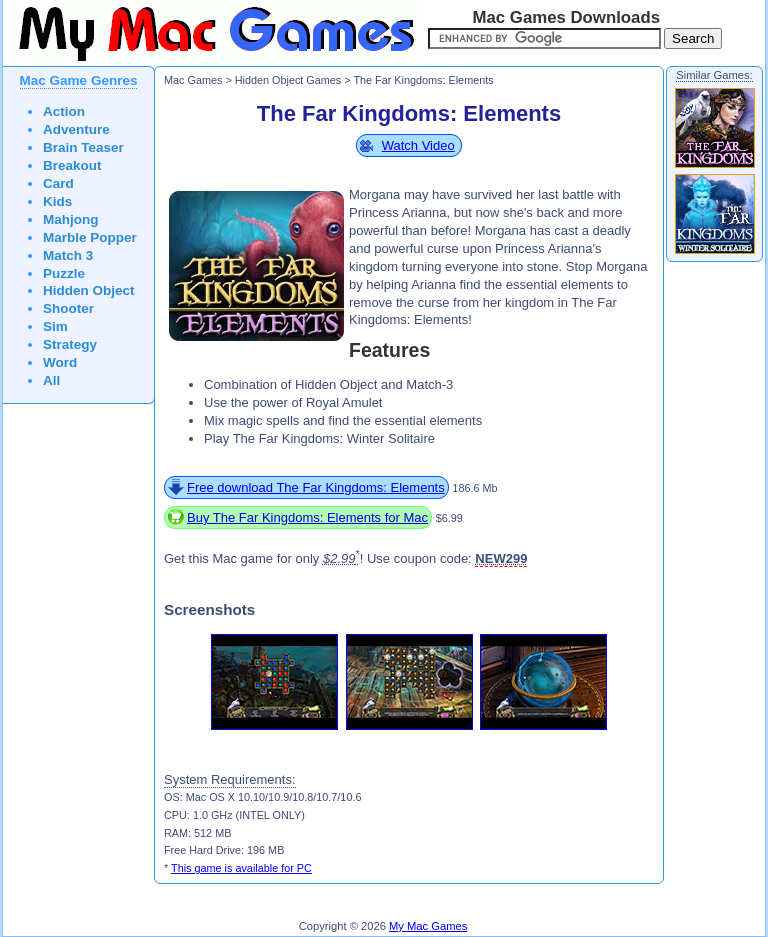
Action (64, 111)
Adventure (76, 129)
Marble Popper (90, 237)
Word (60, 362)
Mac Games (193, 80)
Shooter (68, 308)
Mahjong (71, 219)
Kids (57, 201)
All (51, 380)
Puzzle (64, 273)
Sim (55, 326)
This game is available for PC (241, 868)
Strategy (70, 344)
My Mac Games (428, 926)
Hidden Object (89, 290)
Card (58, 183)
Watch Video (418, 145)
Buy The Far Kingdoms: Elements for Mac (307, 517)
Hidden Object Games (288, 80)
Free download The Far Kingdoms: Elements (316, 487)
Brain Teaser (83, 147)
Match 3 (68, 255)
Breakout (72, 165)
